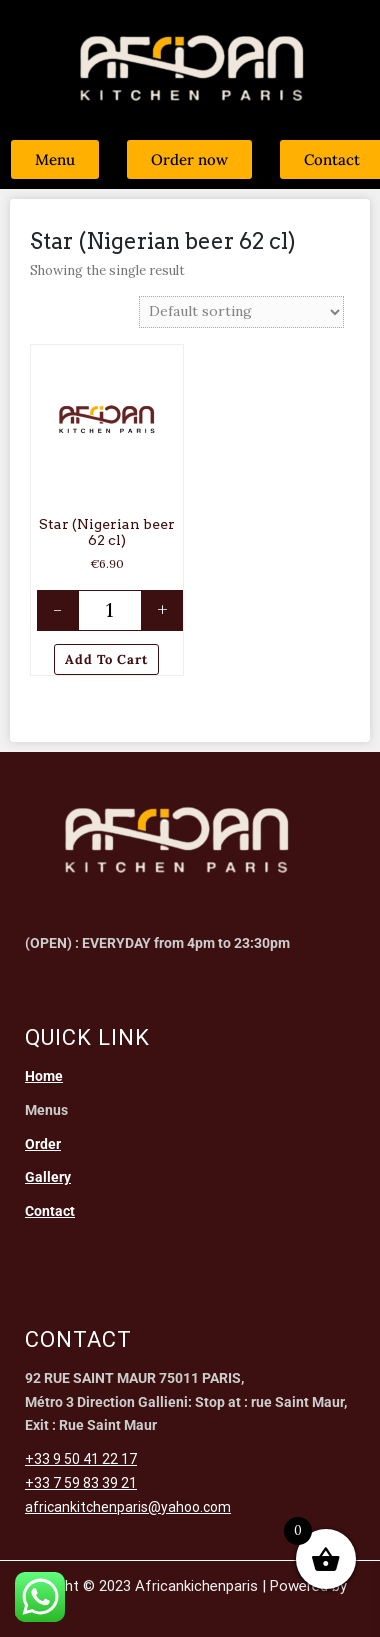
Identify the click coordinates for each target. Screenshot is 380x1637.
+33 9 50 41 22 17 (81, 1459)
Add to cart (106, 659)
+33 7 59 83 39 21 (81, 1483)
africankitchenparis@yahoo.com (128, 1507)
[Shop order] (241, 312)
